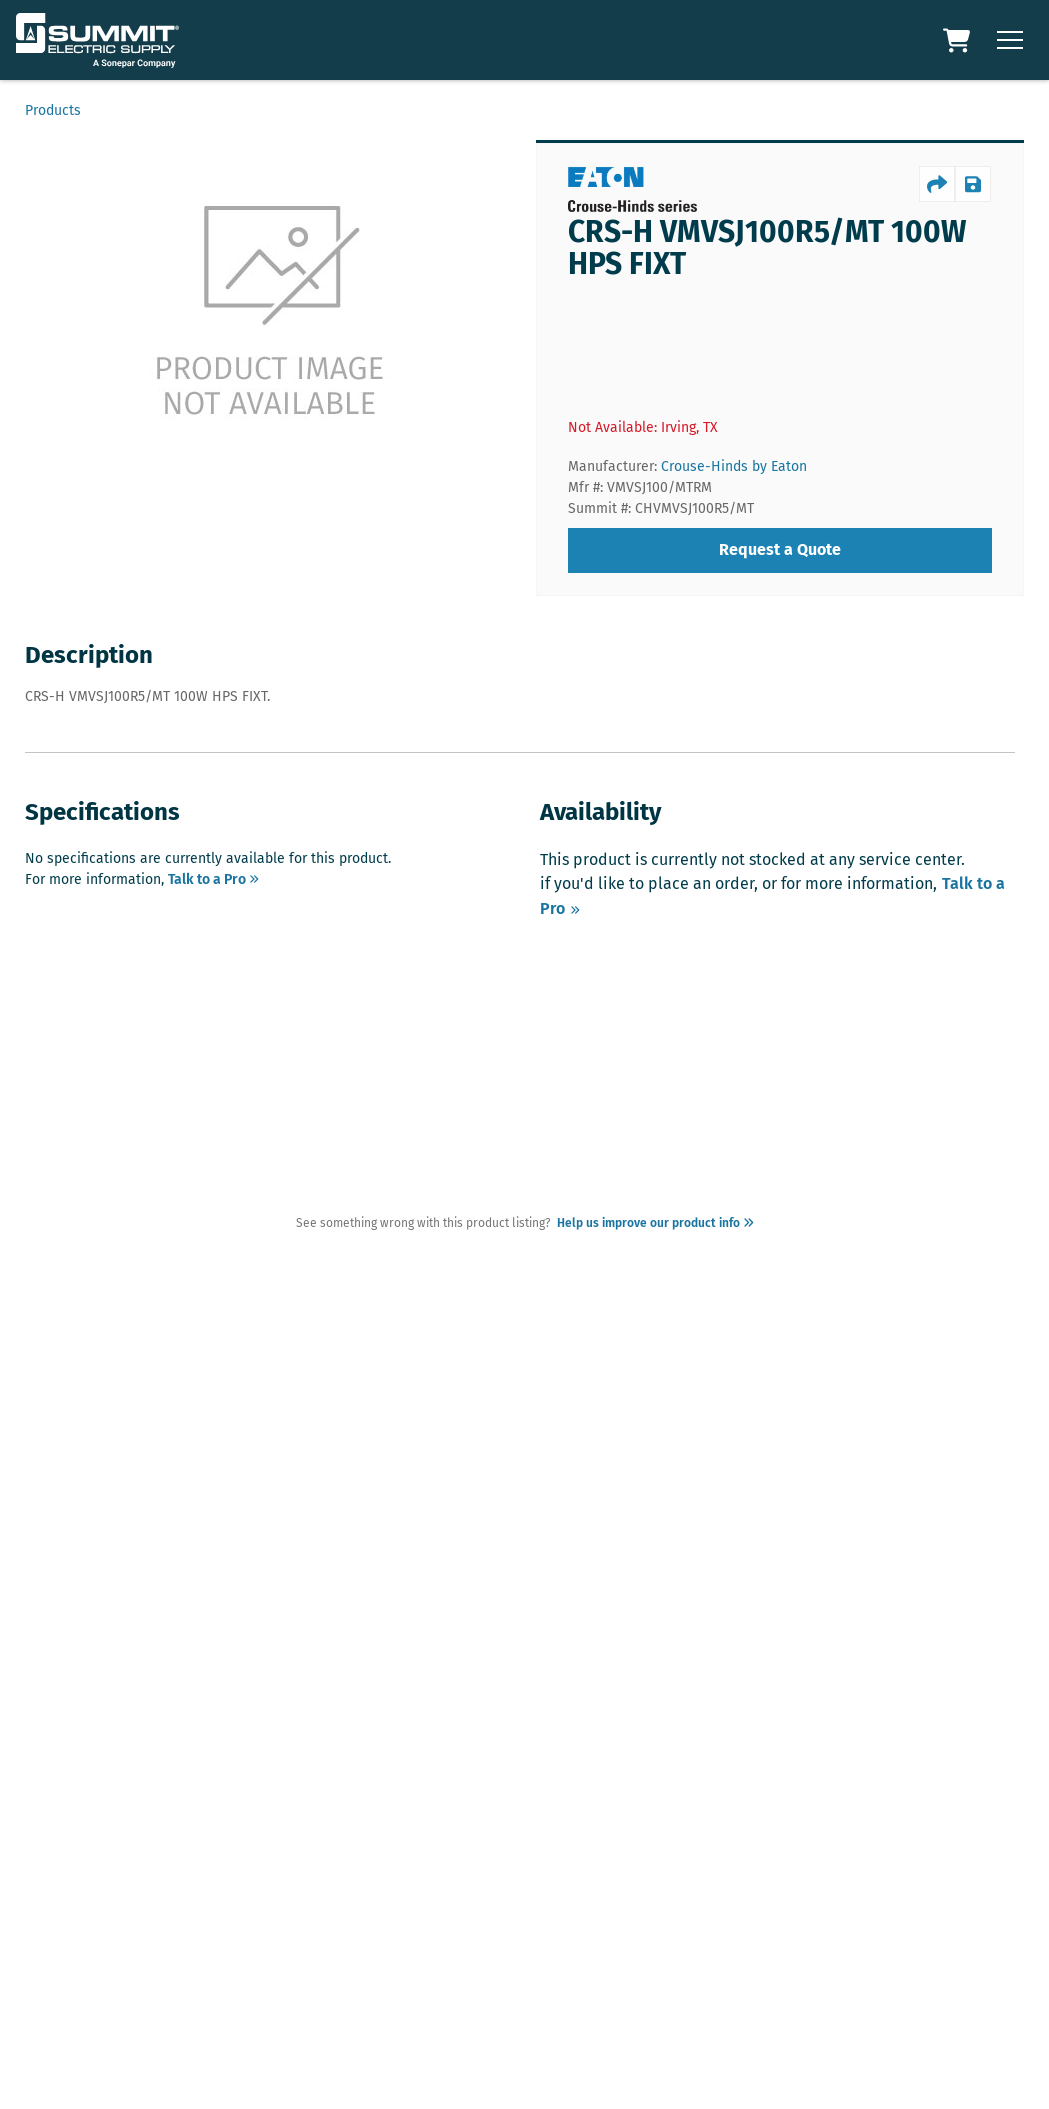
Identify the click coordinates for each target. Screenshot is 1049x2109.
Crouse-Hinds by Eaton (734, 466)
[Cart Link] (959, 40)
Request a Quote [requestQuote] (780, 549)
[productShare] (937, 184)
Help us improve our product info (652, 1223)
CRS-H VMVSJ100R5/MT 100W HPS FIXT (767, 248)
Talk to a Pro (213, 879)
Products (53, 110)
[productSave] (973, 184)
